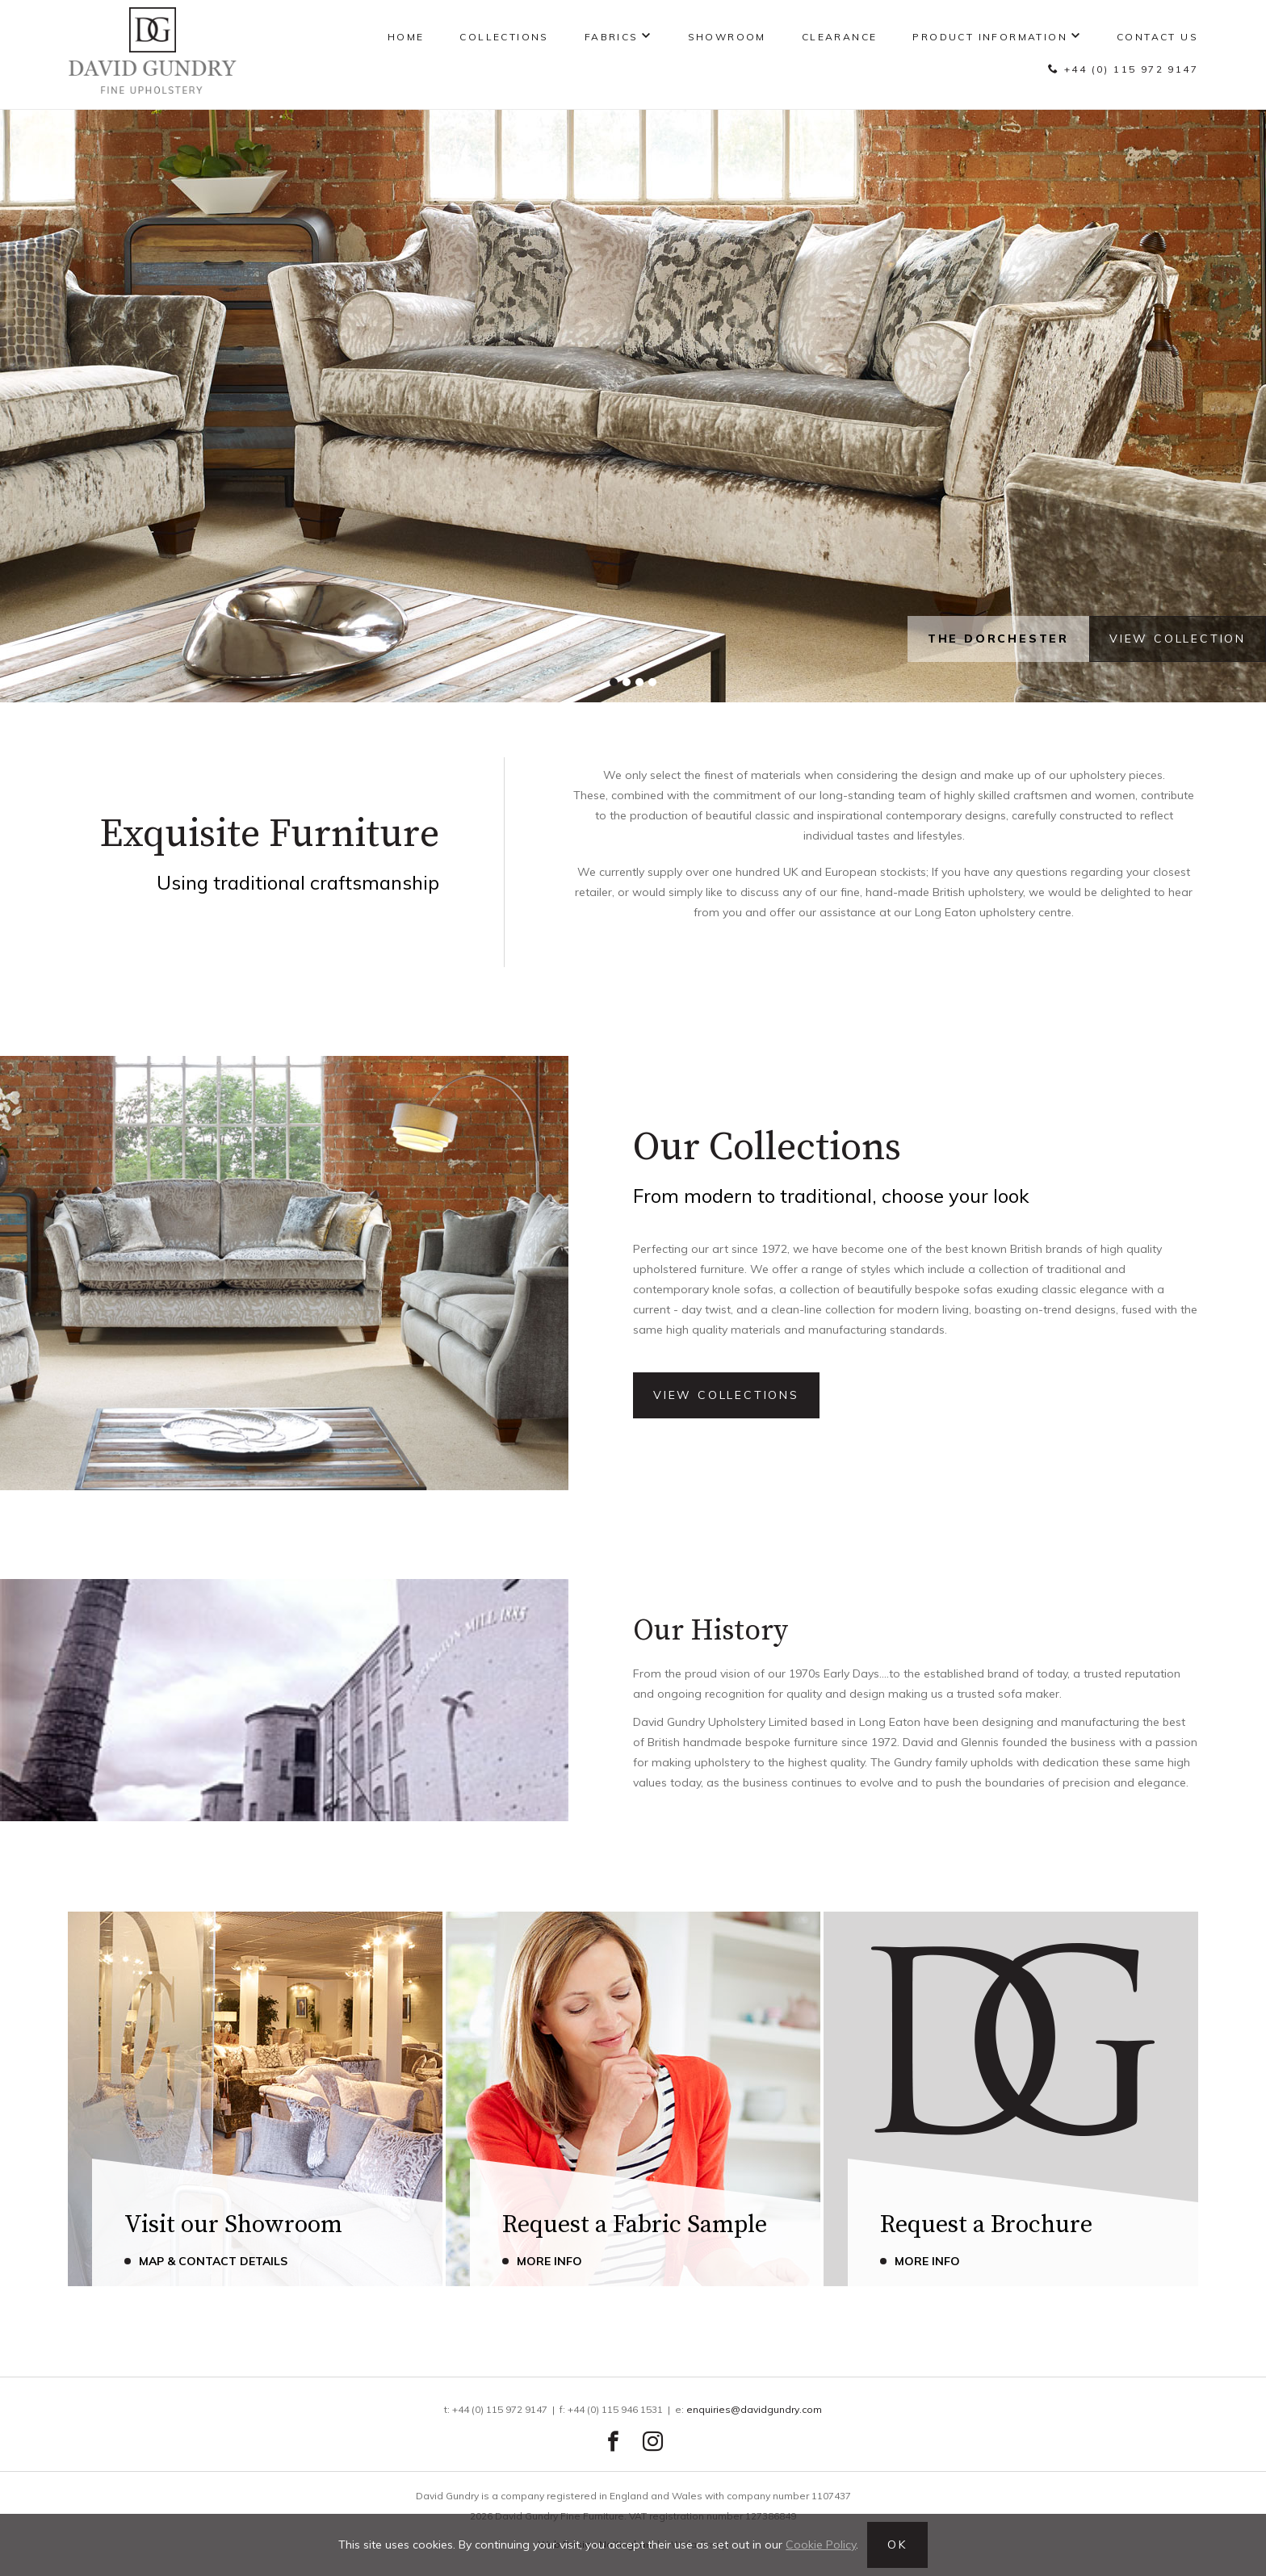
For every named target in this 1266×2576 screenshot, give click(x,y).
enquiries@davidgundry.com (754, 2409)
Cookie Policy (821, 2544)
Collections (503, 37)
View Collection (1177, 638)
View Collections (726, 1395)
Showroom (727, 37)
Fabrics (612, 37)
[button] (614, 682)
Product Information (989, 37)
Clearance (840, 37)
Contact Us (1157, 37)
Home (406, 37)
